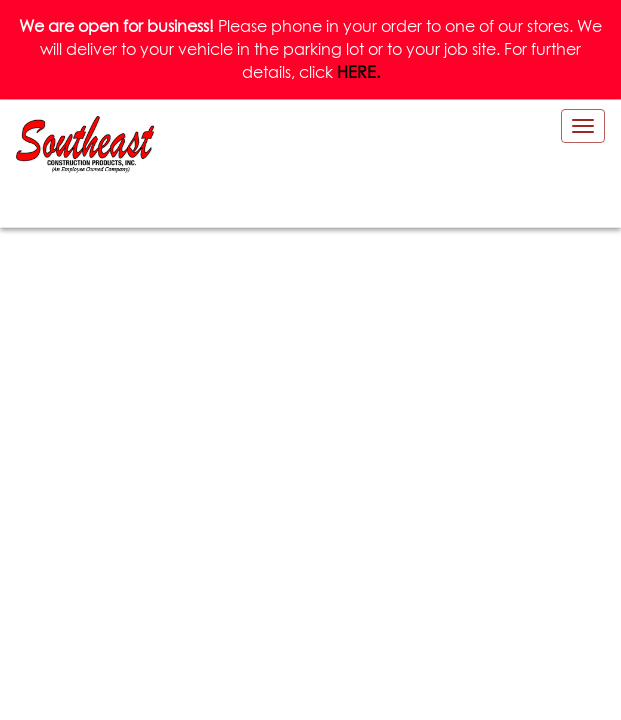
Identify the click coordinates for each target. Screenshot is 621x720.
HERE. (358, 72)
